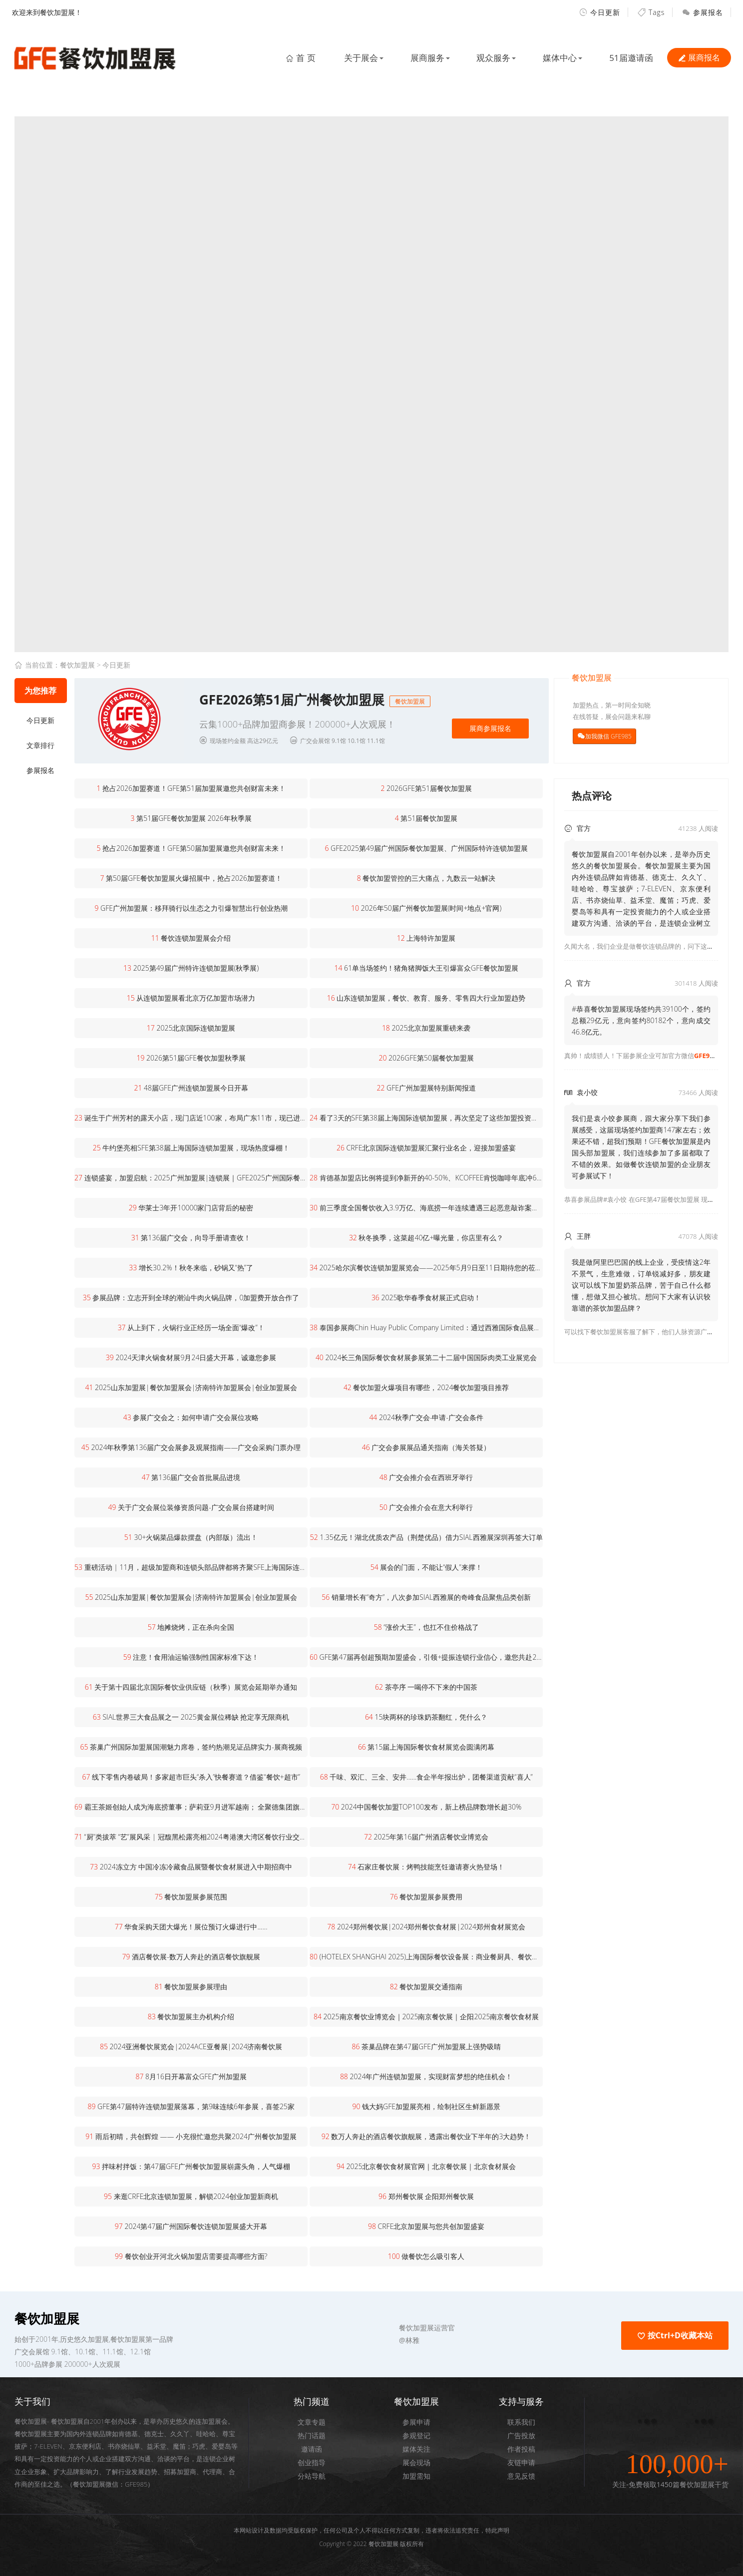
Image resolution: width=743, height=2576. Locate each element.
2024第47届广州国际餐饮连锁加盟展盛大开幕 (191, 2226)
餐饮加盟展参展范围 (191, 1896)
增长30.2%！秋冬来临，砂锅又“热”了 (191, 1267)
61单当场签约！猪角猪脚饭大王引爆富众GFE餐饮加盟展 (426, 968)
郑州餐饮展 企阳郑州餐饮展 (426, 2196)
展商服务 (422, 57)
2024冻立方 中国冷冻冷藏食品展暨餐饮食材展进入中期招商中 (191, 1866)
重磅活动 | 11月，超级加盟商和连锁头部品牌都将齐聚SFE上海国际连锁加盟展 (191, 1567)
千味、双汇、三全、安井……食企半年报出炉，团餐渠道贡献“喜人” (426, 1777)
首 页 (292, 57)
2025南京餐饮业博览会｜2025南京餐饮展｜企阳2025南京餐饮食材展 (426, 2016)
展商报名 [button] (699, 57)
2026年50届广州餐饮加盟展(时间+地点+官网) (426, 908)
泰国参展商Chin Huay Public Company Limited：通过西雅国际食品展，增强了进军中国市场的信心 (426, 1327)
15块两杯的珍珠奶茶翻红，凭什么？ (426, 1717)
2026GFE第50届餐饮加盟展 (425, 1058)
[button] (311, 720)
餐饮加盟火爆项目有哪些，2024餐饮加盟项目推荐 (426, 1387)
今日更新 (599, 12)
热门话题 (312, 2435)
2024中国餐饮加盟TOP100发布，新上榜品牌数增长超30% (426, 1807)
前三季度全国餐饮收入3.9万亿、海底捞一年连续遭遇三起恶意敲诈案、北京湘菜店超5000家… (426, 1207)
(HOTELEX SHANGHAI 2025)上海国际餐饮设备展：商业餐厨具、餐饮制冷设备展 (426, 1956)
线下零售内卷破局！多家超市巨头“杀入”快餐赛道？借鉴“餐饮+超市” (191, 1777)
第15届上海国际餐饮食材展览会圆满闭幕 (426, 1747)
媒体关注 (416, 2449)
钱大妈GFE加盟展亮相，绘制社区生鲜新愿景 (426, 2106)
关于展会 (354, 57)
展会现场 (416, 2462)
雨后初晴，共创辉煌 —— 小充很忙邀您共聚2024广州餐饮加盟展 (191, 2136)
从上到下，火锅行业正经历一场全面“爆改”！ (191, 1327)
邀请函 (311, 2449)
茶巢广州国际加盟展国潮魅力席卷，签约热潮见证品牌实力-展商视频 (191, 1747)
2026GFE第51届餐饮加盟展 (425, 788)
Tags (651, 12)
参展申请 (416, 2422)
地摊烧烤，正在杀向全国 (191, 1627)
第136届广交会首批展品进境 (191, 1477)
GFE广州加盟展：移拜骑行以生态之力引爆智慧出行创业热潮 (191, 908)
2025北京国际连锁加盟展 (191, 1028)
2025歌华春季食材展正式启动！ (426, 1297)
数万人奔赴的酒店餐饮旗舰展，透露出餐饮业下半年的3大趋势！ (426, 2136)
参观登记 (416, 2435)
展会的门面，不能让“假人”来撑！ (426, 1567)
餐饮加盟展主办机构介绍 (191, 2016)
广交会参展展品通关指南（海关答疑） (426, 1447)
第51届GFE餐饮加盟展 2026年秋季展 (191, 818)
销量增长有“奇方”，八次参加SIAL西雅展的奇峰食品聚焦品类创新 (426, 1597)
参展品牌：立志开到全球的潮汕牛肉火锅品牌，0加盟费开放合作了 (191, 1297)
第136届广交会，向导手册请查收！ (191, 1237)
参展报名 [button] (702, 12)
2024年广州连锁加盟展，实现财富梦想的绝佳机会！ (426, 2076)
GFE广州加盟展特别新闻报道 (426, 1088)
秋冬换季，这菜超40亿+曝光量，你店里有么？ (426, 1237)
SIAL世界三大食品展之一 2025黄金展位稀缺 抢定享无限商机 (191, 1717)
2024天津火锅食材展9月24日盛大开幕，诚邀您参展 (191, 1357)
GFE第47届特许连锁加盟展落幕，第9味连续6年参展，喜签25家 (190, 2106)
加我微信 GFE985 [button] (608, 736)
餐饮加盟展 (77, 665)
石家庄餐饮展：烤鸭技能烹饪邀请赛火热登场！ (426, 1866)
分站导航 (312, 2476)
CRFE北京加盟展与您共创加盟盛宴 (426, 2226)
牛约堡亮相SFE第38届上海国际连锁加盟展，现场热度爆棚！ (191, 1147)
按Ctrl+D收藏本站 (674, 2335)
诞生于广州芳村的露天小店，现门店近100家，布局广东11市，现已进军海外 (191, 1117)
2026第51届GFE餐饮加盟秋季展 (190, 1058)
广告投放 (521, 2435)
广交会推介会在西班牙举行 (426, 1477)
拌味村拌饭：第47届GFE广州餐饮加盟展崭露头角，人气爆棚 (191, 2166)
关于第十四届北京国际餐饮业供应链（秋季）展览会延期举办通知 (191, 1687)
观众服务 (490, 57)
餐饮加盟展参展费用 (426, 1896)
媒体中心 (558, 57)
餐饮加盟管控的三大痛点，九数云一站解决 (426, 878)
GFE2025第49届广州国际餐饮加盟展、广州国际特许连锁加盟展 (426, 848)
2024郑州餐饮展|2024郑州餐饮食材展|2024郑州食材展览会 (426, 1926)
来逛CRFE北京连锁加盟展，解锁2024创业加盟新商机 (191, 2196)
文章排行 (40, 745)
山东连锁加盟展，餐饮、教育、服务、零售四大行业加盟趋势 (426, 998)
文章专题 (312, 2422)
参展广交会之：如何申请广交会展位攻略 (191, 1417)
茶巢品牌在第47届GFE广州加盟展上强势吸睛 (426, 2046)
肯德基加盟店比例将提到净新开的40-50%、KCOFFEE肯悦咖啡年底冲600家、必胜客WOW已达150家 (426, 1177)
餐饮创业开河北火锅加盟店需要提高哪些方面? (191, 2256)
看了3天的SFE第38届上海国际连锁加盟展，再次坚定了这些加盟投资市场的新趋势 (426, 1117)
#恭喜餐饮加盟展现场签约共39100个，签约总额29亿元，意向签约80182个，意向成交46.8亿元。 (641, 1020)
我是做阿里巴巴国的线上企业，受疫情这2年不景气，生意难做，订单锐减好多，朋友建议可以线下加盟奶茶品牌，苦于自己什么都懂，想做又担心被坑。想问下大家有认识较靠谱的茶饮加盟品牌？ (641, 1285)
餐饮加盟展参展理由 (191, 1986)
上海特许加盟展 (426, 938)
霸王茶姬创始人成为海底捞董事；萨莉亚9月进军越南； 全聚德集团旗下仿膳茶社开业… (191, 1807)
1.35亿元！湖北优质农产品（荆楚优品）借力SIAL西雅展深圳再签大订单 (426, 1537)
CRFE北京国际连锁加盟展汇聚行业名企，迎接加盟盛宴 (426, 1147)
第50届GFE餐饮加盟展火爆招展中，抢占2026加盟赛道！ (191, 878)
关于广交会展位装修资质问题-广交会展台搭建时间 (191, 1507)
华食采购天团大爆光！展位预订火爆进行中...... (191, 1926)
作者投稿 (521, 2449)
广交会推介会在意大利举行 (426, 1507)
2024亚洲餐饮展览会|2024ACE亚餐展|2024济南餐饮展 (191, 2046)
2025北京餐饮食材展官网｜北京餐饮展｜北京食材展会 (426, 2166)
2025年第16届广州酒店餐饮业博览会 (426, 1836)
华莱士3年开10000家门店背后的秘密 (191, 1207)
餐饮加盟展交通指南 (426, 1986)
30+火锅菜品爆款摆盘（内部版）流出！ (191, 1537)
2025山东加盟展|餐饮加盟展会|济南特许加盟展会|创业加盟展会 (191, 1387)
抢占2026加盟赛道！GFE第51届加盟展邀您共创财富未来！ (190, 788)
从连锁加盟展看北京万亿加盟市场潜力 (191, 998)
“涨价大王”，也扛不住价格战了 (426, 1627)
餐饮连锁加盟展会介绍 (191, 938)
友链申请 (521, 2462)
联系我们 (521, 2422)
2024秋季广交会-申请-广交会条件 (426, 1417)
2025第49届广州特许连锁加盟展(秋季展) (191, 968)
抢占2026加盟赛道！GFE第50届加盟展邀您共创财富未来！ (190, 848)
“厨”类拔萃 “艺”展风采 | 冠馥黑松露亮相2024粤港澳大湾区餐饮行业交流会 (191, 1836)
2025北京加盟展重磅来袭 (426, 1028)
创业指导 (312, 2462)
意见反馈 (521, 2476)
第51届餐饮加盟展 (426, 818)
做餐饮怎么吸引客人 (426, 2256)
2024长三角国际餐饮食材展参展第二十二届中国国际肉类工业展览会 (426, 1357)
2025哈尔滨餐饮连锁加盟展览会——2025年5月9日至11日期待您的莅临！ (426, 1267)
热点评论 (592, 795)
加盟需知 (416, 2476)
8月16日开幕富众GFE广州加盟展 (190, 2076)
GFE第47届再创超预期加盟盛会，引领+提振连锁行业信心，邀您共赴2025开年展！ (426, 1657)
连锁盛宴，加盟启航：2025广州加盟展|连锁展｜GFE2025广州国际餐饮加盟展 (191, 1177)
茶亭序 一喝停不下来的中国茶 (426, 1687)
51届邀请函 (630, 57)
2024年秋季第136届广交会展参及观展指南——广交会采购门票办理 (191, 1447)
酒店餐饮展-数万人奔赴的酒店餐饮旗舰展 (191, 1956)
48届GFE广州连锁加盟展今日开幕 (191, 1088)
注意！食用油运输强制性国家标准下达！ (191, 1657)
